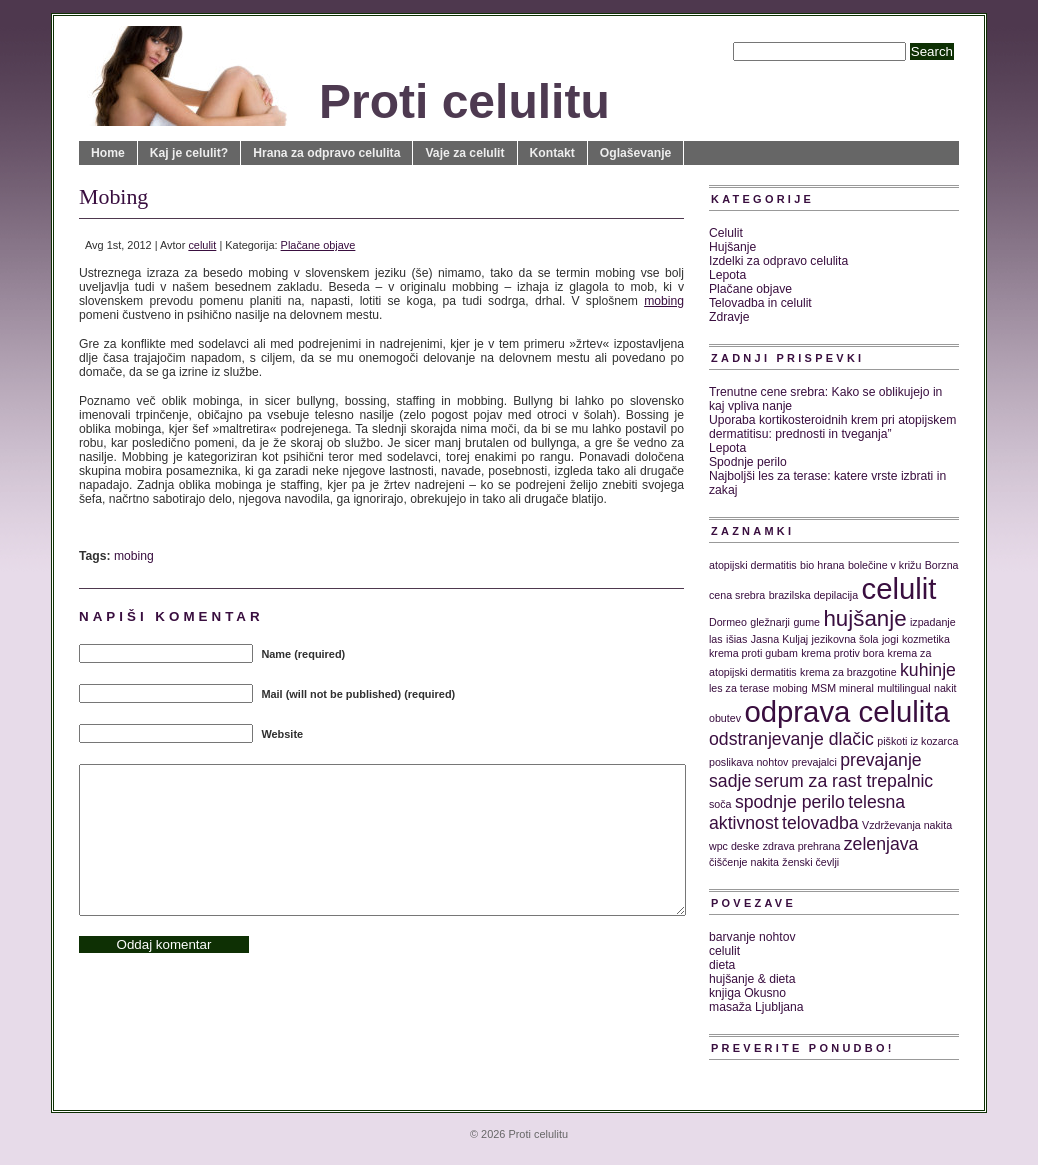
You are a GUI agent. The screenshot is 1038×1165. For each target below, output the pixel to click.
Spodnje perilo (748, 462)
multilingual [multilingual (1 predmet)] (903, 688)
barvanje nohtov (752, 937)
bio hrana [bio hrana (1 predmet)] (822, 565)
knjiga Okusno (747, 993)
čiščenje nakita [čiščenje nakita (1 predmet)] (744, 862)
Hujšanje (732, 247)
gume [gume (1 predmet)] (806, 622)
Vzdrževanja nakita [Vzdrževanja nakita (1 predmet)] (907, 825)
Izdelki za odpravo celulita (778, 261)
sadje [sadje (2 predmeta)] (730, 781)
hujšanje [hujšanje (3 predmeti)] (864, 618)
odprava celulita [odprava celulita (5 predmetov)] (846, 711)
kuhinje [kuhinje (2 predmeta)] (928, 670)
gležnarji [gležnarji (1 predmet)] (770, 622)
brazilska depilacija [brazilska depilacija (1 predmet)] (813, 595)
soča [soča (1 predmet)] (720, 804)
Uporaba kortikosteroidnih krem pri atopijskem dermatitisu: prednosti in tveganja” (832, 427)
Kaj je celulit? (189, 153)
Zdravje (729, 317)
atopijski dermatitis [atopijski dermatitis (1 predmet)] (753, 565)
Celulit (726, 233)
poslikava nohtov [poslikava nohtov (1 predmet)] (748, 762)
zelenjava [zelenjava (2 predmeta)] (881, 844)
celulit (202, 245)
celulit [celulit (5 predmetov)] (899, 588)
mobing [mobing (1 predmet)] (790, 688)
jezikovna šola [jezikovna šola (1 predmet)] (845, 639)
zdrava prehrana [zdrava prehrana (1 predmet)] (802, 846)
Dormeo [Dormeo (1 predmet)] (728, 622)
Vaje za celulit (464, 153)
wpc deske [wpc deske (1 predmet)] (734, 846)
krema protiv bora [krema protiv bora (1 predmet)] (842, 653)
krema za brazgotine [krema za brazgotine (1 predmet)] (848, 672)
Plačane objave (318, 245)
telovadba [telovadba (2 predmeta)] (820, 823)
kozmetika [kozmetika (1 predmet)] (926, 639)
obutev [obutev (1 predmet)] (725, 718)
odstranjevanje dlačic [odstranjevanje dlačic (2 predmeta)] (791, 739)
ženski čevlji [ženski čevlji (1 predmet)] (810, 862)
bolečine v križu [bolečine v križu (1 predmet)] (884, 565)
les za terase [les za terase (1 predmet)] (739, 688)
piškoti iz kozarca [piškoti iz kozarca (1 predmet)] (917, 741)
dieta (722, 965)
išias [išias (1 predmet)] (736, 639)
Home (108, 153)
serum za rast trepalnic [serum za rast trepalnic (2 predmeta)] (844, 781)
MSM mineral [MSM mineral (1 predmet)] (842, 688)
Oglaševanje (636, 153)
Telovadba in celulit (760, 303)
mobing (664, 301)
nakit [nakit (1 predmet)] (945, 688)
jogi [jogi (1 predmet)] (890, 639)
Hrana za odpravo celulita (326, 153)
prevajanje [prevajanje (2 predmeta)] (880, 760)
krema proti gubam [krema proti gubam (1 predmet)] (753, 653)
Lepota (727, 275)
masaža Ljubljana (756, 1007)
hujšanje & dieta (752, 979)
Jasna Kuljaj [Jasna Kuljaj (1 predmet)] (779, 639)
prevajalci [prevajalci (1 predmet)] (814, 762)
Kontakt (552, 153)
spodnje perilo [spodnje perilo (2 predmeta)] (790, 802)
